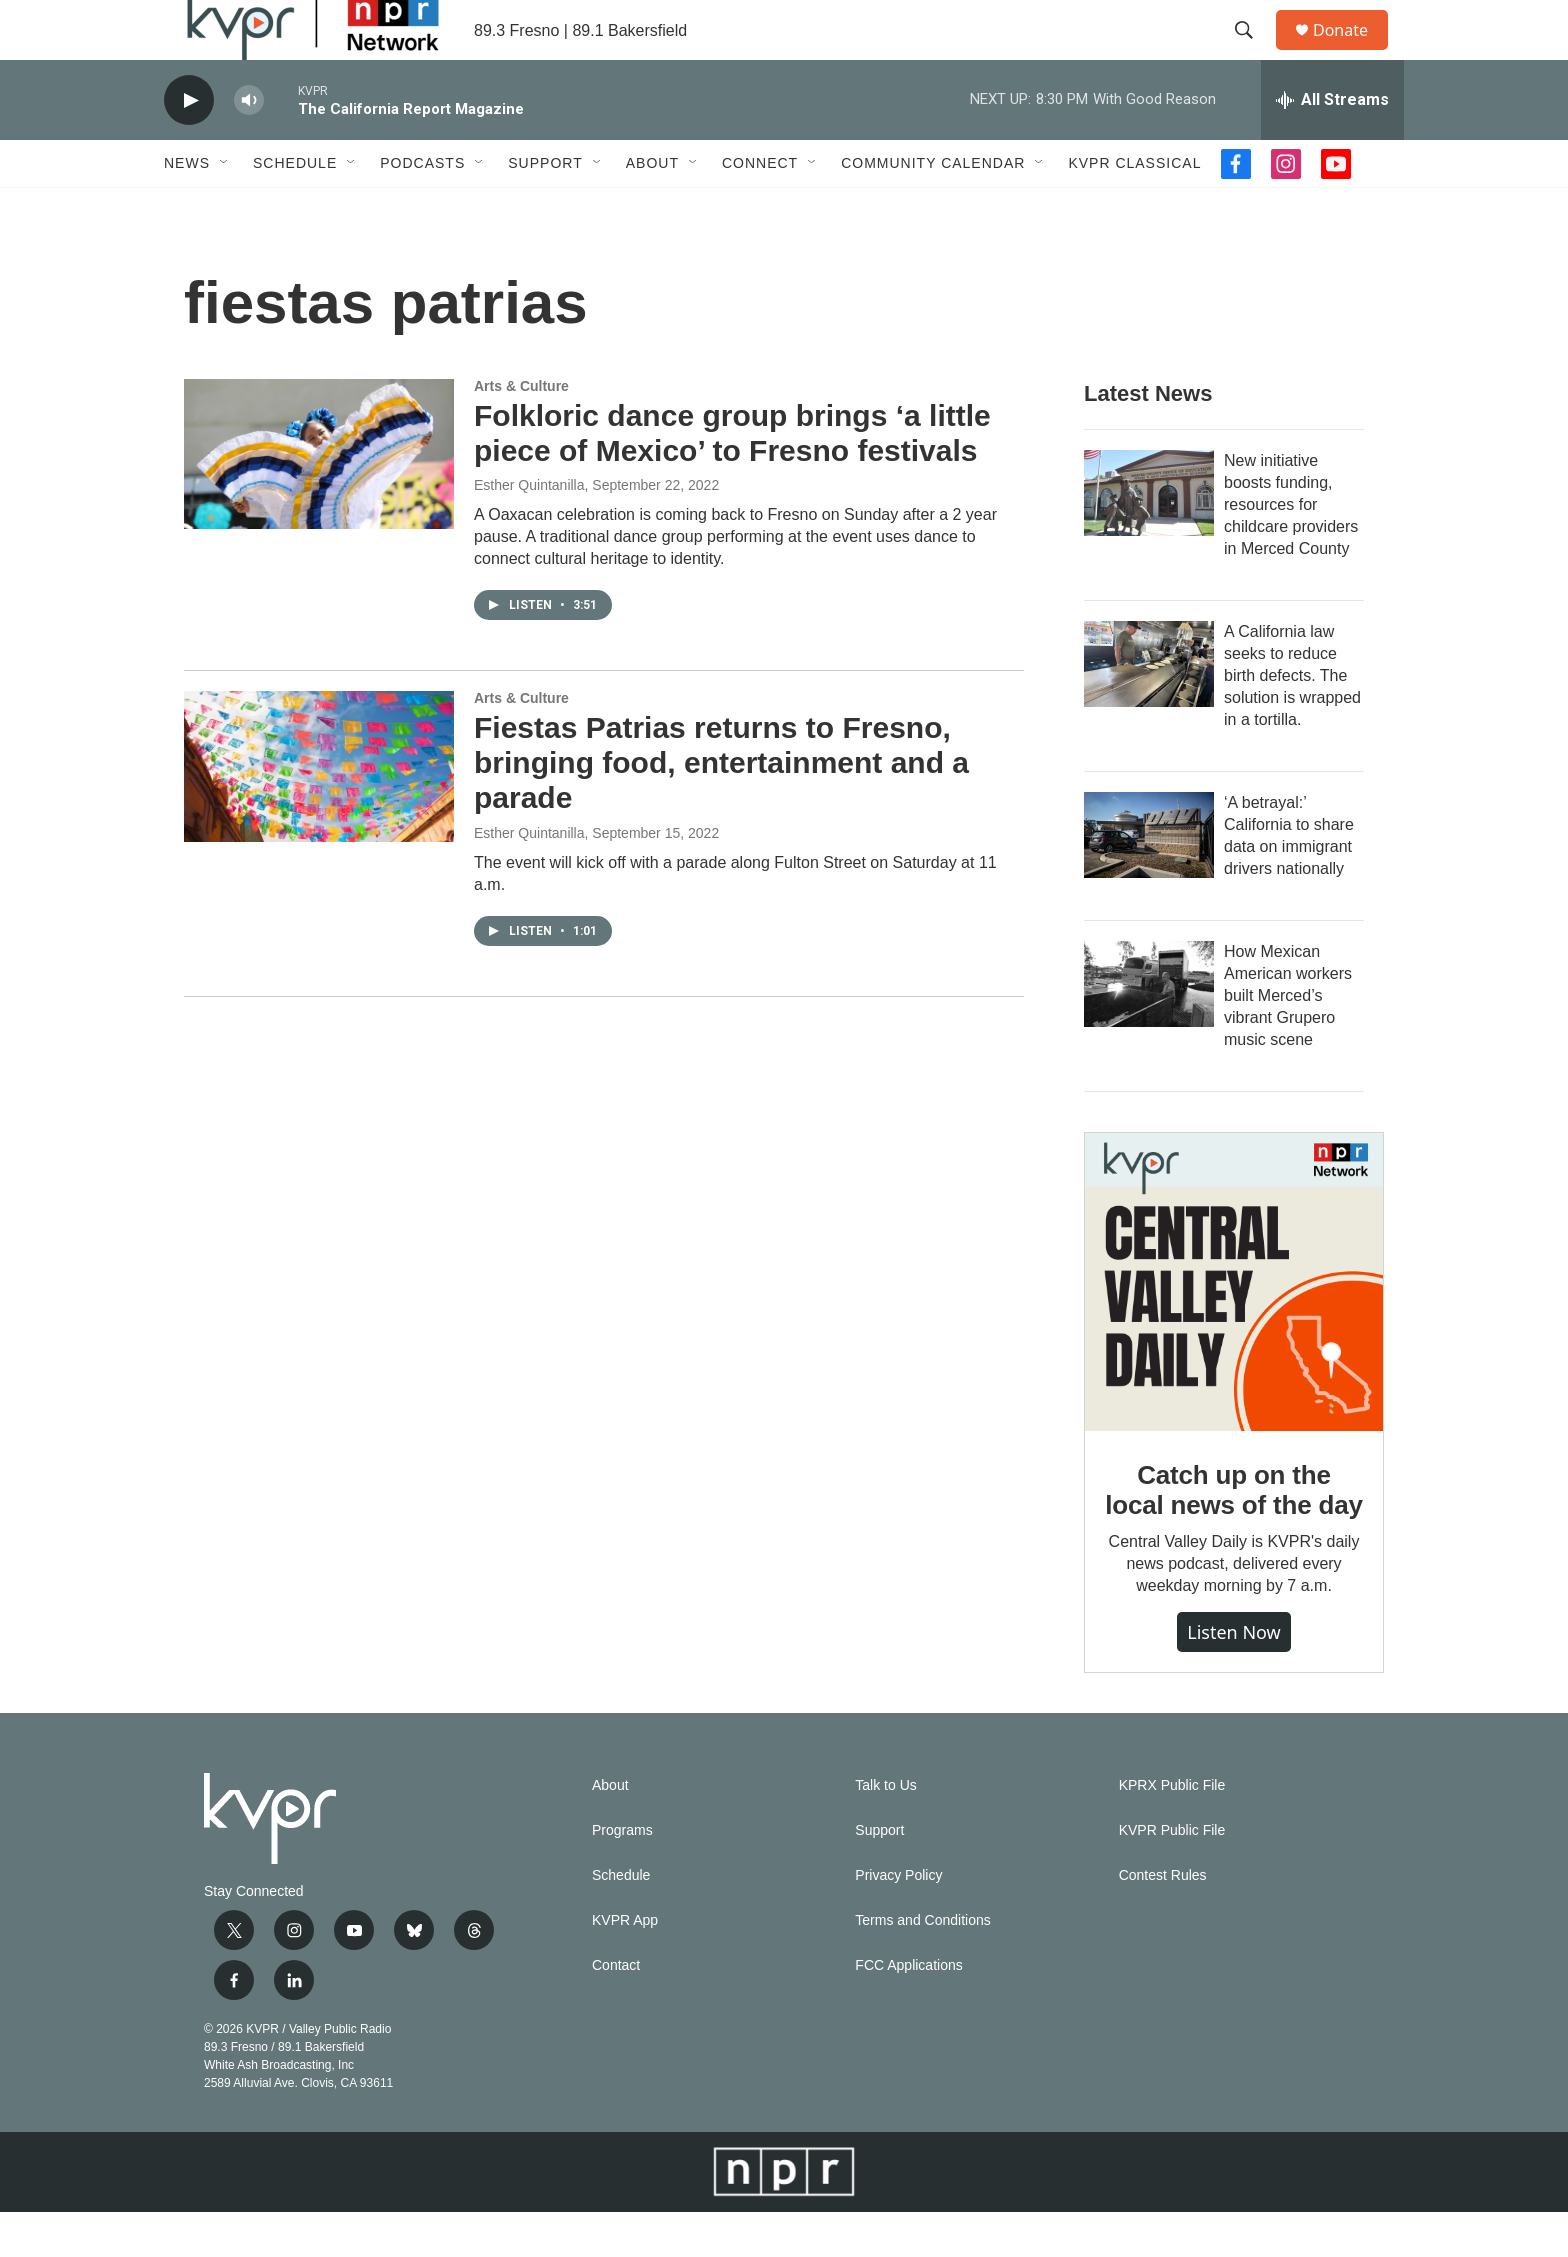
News (187, 208)
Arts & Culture (521, 431)
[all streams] (1332, 145)
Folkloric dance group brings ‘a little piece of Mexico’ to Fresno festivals (732, 478)
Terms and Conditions (922, 1965)
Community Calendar (933, 208)
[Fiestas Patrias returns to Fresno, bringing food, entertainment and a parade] (319, 811)
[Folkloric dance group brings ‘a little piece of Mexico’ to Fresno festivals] (319, 499)
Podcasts (422, 208)
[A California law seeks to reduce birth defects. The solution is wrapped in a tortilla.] (1149, 709)
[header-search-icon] (1253, 53)
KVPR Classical (1134, 208)
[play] (189, 145)
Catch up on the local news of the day (1233, 1535)
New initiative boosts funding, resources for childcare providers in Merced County (1291, 549)
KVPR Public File (1172, 1875)
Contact (616, 2010)
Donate (1353, 52)
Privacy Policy (898, 1920)
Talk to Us (885, 1830)
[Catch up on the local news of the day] (1234, 1327)
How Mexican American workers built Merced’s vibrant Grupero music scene (1288, 1040)
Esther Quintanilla (529, 530)
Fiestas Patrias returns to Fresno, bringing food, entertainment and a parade (721, 807)
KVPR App (625, 1965)
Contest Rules (1163, 1920)
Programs (622, 1875)
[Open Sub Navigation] (225, 208)
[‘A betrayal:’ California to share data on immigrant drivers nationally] (1149, 880)
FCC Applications (908, 2010)
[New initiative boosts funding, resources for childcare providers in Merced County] (1149, 538)
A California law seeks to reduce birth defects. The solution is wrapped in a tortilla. (1292, 720)
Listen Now (1234, 1677)
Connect (760, 208)
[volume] (249, 145)
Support (545, 208)
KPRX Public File (1172, 1830)
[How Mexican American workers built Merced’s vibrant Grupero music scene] (1149, 1029)
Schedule (295, 208)
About (652, 208)
